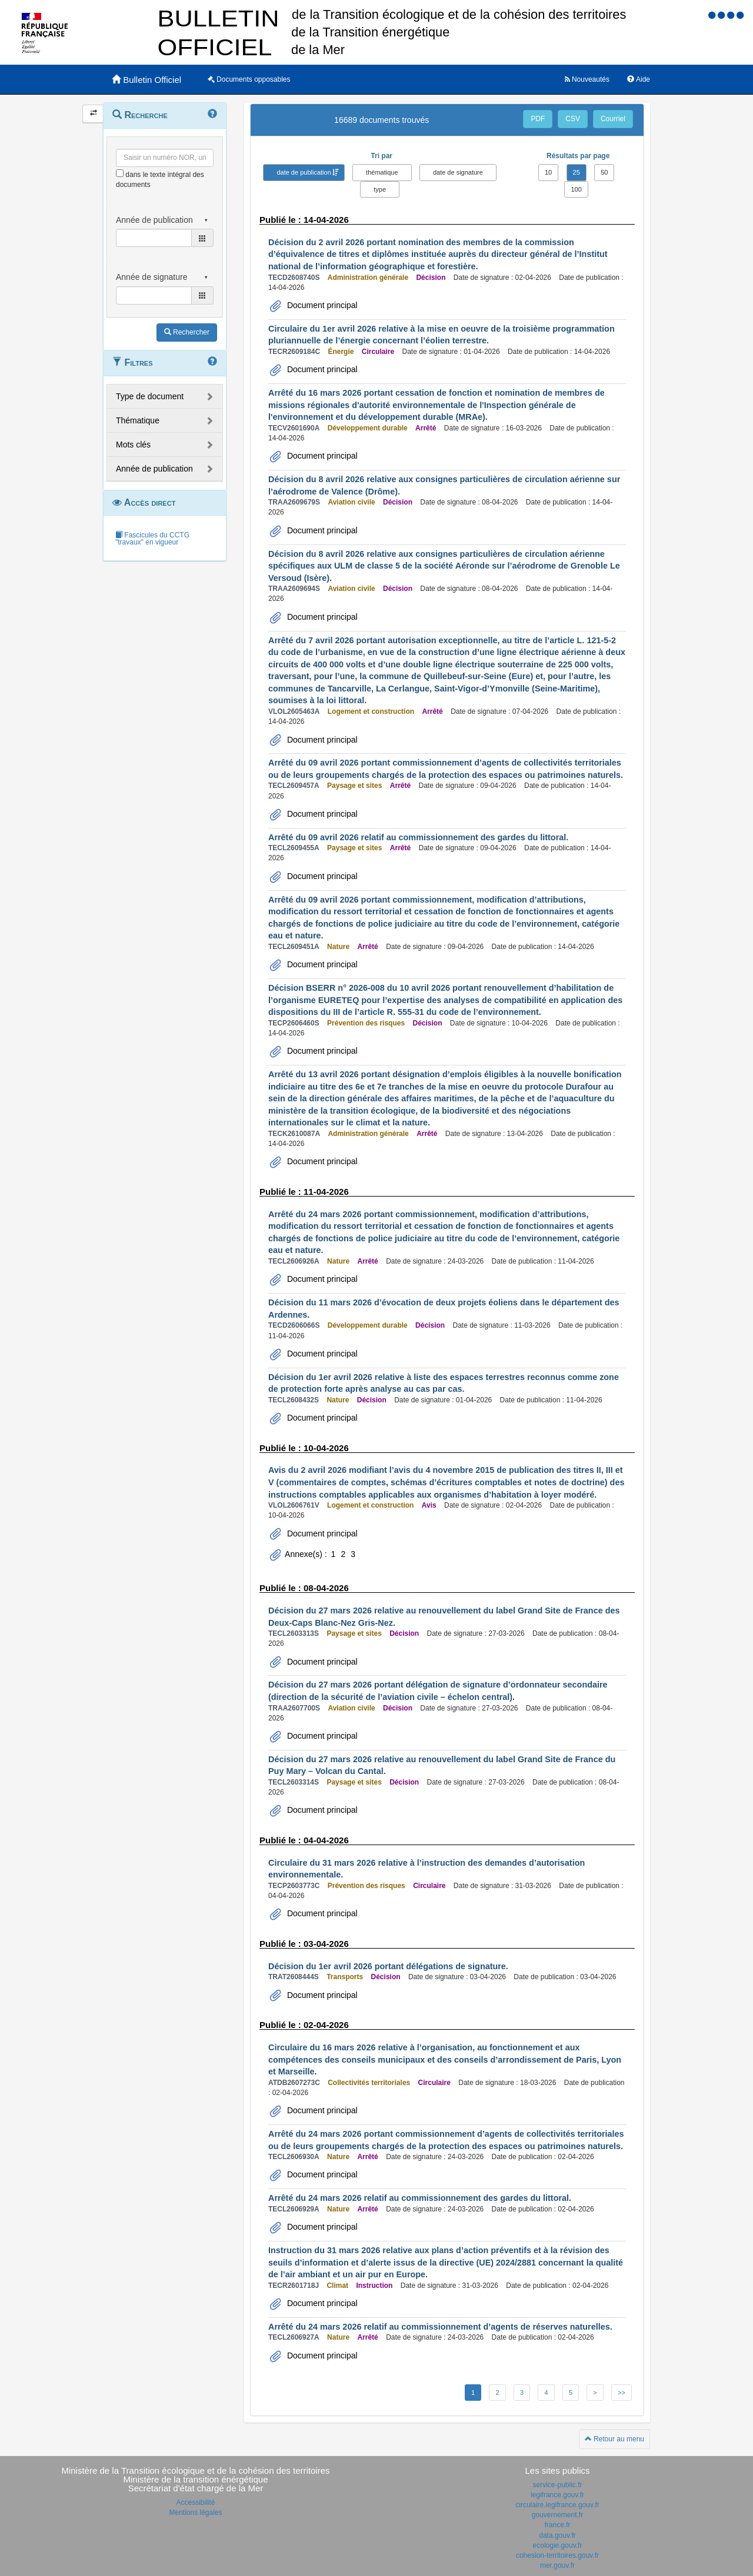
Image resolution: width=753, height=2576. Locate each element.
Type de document (150, 396)
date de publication (303, 172)
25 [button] (576, 172)
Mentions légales (195, 2512)
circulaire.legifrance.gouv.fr (557, 2505)
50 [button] (604, 172)
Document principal (321, 305)
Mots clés (133, 444)
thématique (382, 172)
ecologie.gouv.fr (557, 2545)
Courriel (613, 119)
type (380, 189)
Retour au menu (614, 2439)
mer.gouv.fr (557, 2565)
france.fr (557, 2525)
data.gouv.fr (557, 2535)
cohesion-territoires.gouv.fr (557, 2555)
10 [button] (548, 172)
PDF (538, 119)
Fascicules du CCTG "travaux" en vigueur (152, 538)
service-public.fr (557, 2485)
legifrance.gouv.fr (557, 2495)
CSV (572, 119)
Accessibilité (195, 2502)
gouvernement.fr (557, 2515)
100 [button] (576, 189)
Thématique (137, 420)
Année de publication (154, 468)
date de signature (458, 172)
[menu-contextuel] (120, 173)
